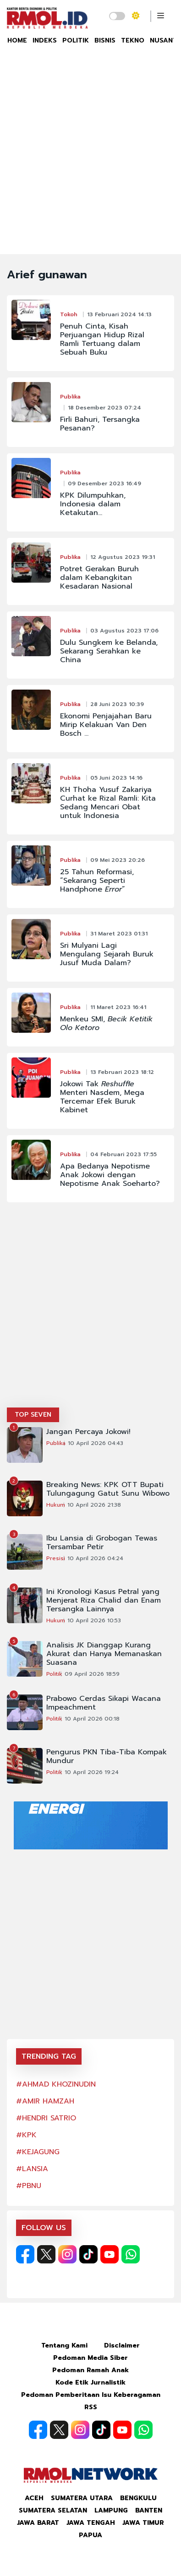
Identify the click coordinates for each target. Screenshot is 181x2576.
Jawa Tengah (90, 2523)
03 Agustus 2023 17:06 (124, 631)
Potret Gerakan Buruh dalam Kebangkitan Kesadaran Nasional (99, 578)
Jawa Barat (38, 2523)
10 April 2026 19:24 (92, 1772)
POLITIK (75, 40)
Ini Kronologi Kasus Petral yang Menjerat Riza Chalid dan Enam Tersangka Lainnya (103, 1601)
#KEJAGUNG (38, 2151)
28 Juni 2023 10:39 (117, 704)
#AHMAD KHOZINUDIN (56, 2084)
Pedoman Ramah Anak (90, 2370)
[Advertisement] (90, 159)
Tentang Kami (64, 2345)
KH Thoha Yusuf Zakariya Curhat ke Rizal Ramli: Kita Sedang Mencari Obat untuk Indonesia (108, 803)
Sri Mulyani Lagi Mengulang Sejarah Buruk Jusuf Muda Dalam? (107, 954)
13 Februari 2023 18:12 (122, 1072)
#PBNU (28, 2185)
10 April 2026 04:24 (95, 1558)
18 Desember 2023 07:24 (104, 408)
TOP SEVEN (33, 1414)
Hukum (55, 1505)
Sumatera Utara (82, 2498)
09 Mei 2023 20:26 (117, 860)
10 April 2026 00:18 (92, 1719)
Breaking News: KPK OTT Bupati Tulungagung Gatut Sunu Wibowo (108, 1489)
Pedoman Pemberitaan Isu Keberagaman (90, 2395)
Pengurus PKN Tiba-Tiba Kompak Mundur (106, 1756)
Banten (148, 2510)
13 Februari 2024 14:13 (119, 314)
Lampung (111, 2510)
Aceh (34, 2498)
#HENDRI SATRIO (46, 2118)
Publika (70, 397)
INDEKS (45, 40)
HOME (17, 40)
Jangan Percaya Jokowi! (88, 1432)
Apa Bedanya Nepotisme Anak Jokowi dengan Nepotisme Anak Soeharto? (110, 1175)
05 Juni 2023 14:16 (116, 778)
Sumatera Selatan (53, 2510)
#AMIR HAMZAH (45, 2101)
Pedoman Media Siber (90, 2358)
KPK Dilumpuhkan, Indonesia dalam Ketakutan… (93, 504)
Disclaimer (122, 2345)
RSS (90, 2407)
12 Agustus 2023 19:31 (122, 557)
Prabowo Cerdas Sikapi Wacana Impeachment (103, 1703)
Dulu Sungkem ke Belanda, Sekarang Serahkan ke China (109, 651)
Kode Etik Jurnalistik (90, 2382)
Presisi (55, 1558)
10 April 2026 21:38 (94, 1505)
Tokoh (68, 314)
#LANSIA (32, 2168)
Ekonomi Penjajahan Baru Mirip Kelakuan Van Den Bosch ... (106, 725)
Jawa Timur (143, 2523)
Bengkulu (138, 2498)
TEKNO (132, 40)
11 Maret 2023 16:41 (118, 1007)
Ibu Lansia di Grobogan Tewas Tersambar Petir (101, 1542)
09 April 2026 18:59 (92, 1674)
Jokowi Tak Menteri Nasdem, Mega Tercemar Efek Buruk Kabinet (102, 1097)
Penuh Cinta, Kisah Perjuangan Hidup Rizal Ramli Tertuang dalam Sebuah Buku (102, 339)
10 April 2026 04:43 (95, 1443)
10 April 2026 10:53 (94, 1620)
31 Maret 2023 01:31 (119, 933)
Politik (54, 1674)
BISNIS (104, 40)
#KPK (26, 2135)
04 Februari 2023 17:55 (123, 1154)
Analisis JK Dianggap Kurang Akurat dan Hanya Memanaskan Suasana (104, 1654)
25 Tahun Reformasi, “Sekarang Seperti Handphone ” (97, 881)
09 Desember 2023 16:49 (104, 483)
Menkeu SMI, (106, 1023)
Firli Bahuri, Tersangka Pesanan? (100, 424)
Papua (90, 2535)
